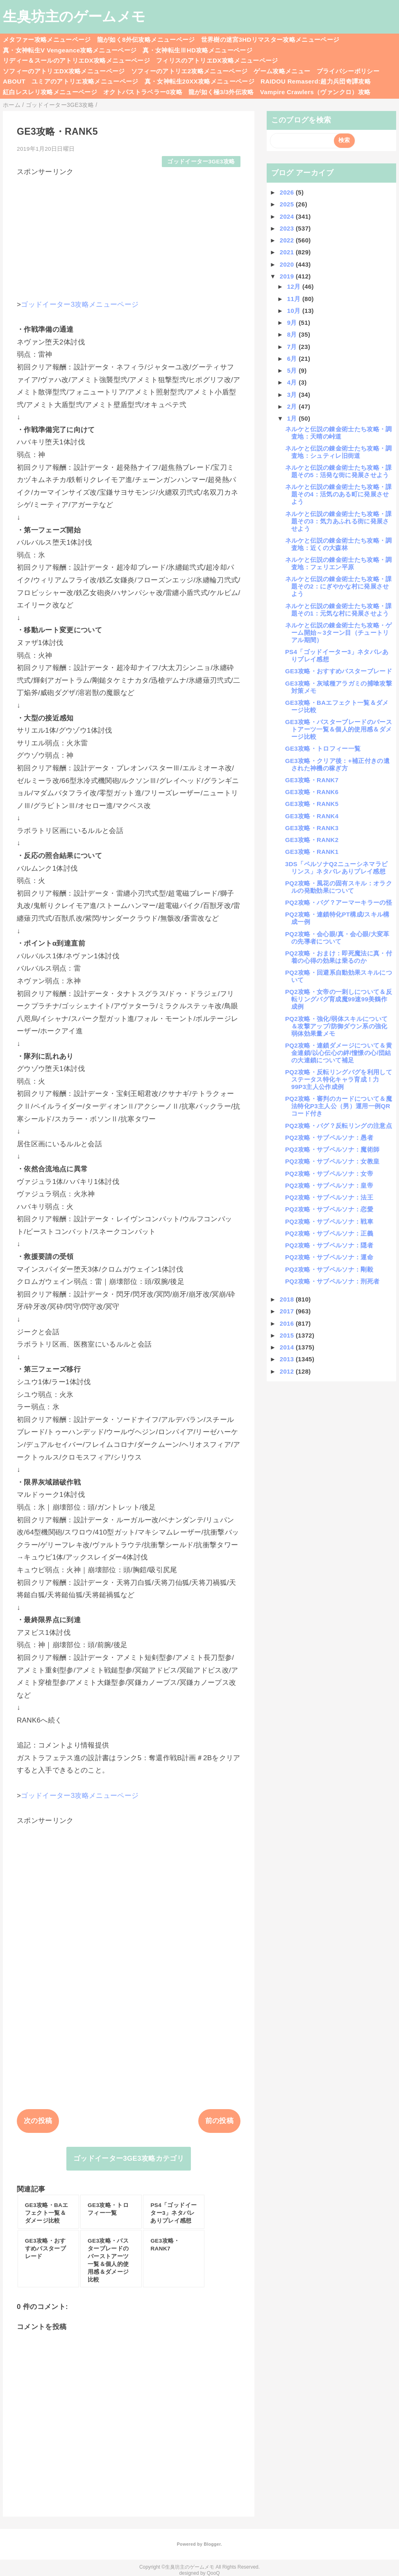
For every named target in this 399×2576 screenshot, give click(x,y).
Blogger (212, 2544)
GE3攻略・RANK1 (311, 851)
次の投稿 (38, 2121)
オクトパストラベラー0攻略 (142, 91)
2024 (288, 216)
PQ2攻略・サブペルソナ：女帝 (329, 1173)
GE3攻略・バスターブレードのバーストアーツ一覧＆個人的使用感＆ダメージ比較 (338, 729)
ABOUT (14, 81)
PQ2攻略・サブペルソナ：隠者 (329, 1245)
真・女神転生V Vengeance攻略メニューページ (69, 50)
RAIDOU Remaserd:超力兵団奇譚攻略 (316, 81)
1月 (293, 418)
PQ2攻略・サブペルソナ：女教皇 (332, 1161)
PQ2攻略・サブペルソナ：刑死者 (332, 1281)
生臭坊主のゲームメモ (74, 16)
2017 (288, 1311)
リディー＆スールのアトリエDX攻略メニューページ (76, 60)
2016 (288, 1323)
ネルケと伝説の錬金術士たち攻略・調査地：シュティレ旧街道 (338, 452)
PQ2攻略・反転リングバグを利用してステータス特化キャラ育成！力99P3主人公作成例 (338, 1079)
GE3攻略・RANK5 (311, 803)
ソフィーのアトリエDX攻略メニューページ (64, 71)
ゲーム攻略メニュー (282, 71)
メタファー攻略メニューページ (47, 39)
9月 (293, 322)
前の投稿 (219, 2121)
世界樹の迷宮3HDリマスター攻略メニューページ (270, 39)
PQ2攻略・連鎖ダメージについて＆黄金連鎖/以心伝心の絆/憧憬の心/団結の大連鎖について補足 (338, 1053)
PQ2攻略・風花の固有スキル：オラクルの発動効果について (338, 887)
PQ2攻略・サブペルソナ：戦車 (329, 1221)
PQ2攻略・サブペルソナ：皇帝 (329, 1185)
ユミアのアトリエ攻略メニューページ (85, 81)
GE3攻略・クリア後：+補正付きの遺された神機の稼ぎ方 (337, 764)
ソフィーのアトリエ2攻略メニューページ (189, 71)
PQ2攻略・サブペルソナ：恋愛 (329, 1209)
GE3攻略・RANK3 (311, 827)
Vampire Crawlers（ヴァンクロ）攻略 (315, 91)
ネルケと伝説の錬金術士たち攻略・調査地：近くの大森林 (338, 544)
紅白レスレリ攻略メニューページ (50, 91)
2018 (288, 1299)
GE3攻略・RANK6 (311, 791)
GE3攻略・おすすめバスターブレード (338, 671)
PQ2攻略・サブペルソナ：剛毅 (329, 1269)
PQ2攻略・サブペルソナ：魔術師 (332, 1149)
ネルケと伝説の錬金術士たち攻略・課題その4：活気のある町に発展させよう (338, 494)
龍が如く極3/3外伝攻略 (221, 91)
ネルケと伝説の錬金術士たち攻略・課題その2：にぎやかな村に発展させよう (338, 586)
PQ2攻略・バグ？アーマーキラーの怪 (338, 902)
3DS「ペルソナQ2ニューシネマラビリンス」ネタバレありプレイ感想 (336, 867)
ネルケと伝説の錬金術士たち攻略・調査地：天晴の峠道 (338, 433)
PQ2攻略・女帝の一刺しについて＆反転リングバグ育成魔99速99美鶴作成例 (338, 999)
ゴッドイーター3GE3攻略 (201, 161)
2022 (288, 240)
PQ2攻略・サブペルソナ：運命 (329, 1257)
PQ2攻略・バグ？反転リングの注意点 (338, 1125)
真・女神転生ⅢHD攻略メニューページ (197, 50)
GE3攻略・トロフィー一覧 (322, 748)
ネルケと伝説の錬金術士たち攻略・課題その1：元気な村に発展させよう (338, 609)
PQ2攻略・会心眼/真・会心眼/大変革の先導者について (337, 937)
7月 (293, 346)
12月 (294, 286)
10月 (294, 310)
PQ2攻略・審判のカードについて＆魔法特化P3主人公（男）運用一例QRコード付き (338, 1106)
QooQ (213, 2573)
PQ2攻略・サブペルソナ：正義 (329, 1233)
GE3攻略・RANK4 (311, 816)
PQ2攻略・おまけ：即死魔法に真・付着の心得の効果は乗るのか (338, 957)
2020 (288, 264)
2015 (288, 1335)
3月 (293, 394)
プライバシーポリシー (348, 71)
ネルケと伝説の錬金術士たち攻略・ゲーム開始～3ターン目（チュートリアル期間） (338, 632)
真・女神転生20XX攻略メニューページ (199, 81)
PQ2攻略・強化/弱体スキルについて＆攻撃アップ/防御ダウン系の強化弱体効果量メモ (336, 1026)
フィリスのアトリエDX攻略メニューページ (217, 60)
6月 (293, 358)
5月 (293, 370)
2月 (293, 406)
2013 (288, 1359)
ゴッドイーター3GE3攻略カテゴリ (128, 2158)
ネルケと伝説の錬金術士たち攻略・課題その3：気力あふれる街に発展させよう (338, 521)
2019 (288, 276)
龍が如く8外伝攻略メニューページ (146, 39)
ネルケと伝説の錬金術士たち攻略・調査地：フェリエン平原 (338, 563)
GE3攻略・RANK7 (311, 779)
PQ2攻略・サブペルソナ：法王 (329, 1197)
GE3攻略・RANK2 (311, 839)
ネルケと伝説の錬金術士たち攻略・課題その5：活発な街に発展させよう (338, 471)
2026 (288, 192)
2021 (288, 252)
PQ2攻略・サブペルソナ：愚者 (329, 1137)
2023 (288, 228)
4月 (293, 382)
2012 (288, 1371)
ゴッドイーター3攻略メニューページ (79, 304)
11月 (294, 298)
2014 (288, 1347)
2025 (288, 204)
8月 (293, 334)
